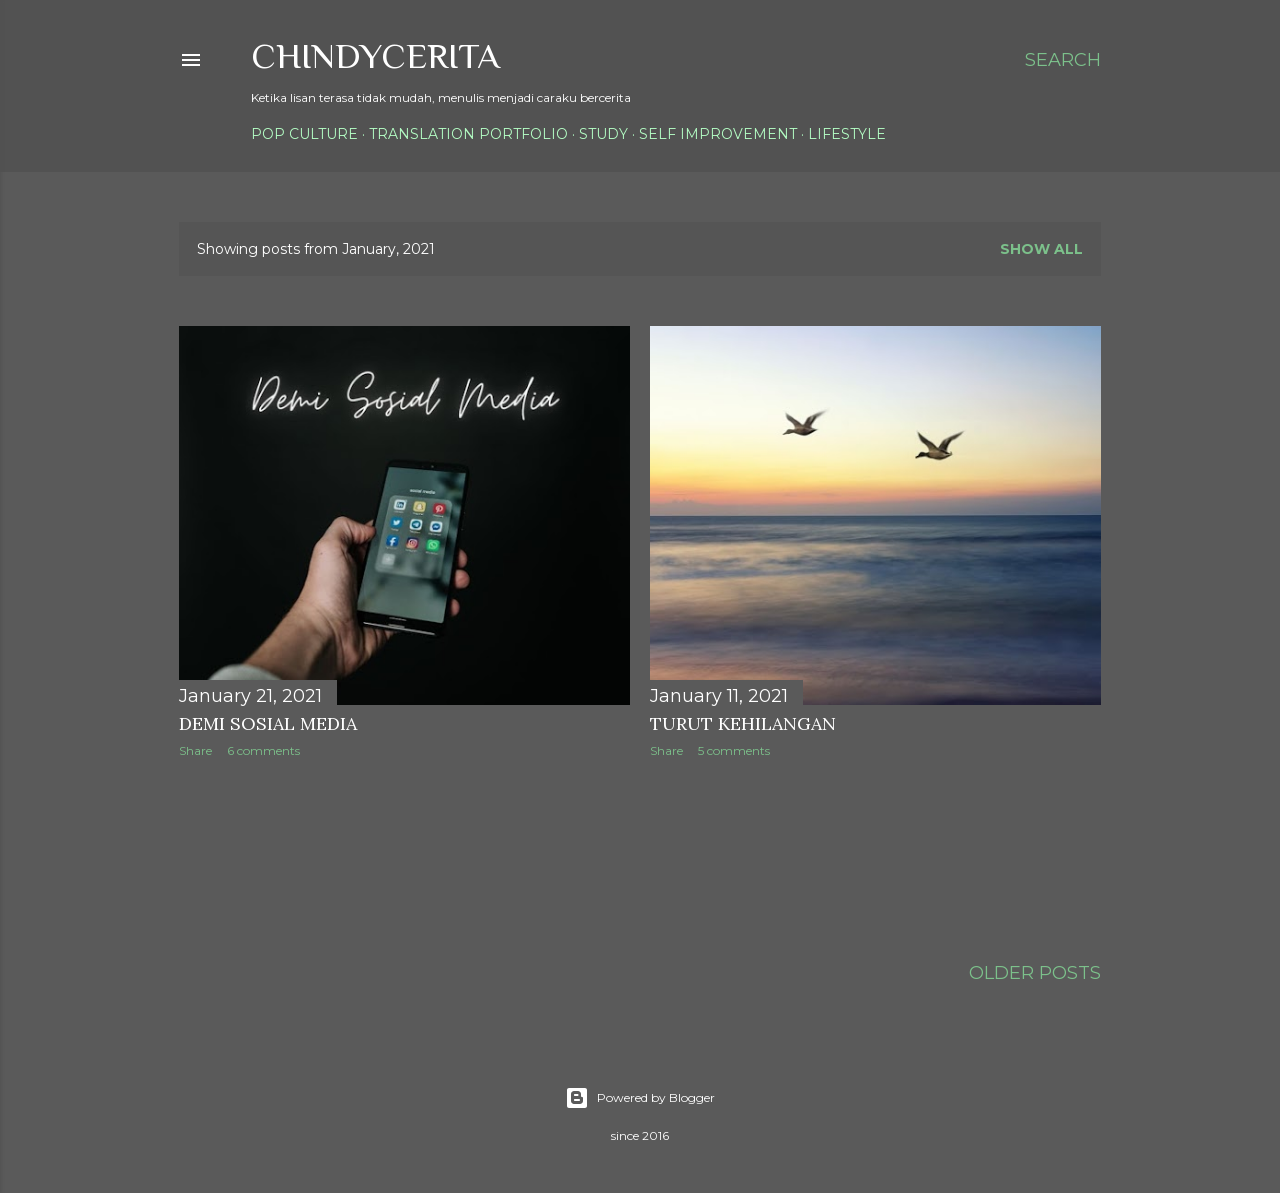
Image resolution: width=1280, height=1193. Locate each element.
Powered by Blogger (640, 1098)
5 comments (734, 750)
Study (603, 134)
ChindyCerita (375, 56)
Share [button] (195, 750)
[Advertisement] (543, 853)
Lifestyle (847, 134)
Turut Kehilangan (743, 723)
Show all (1041, 249)
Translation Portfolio (468, 134)
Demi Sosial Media (268, 723)
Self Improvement (718, 134)
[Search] (1063, 60)
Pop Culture (304, 134)
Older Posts (1035, 973)
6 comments (263, 750)
